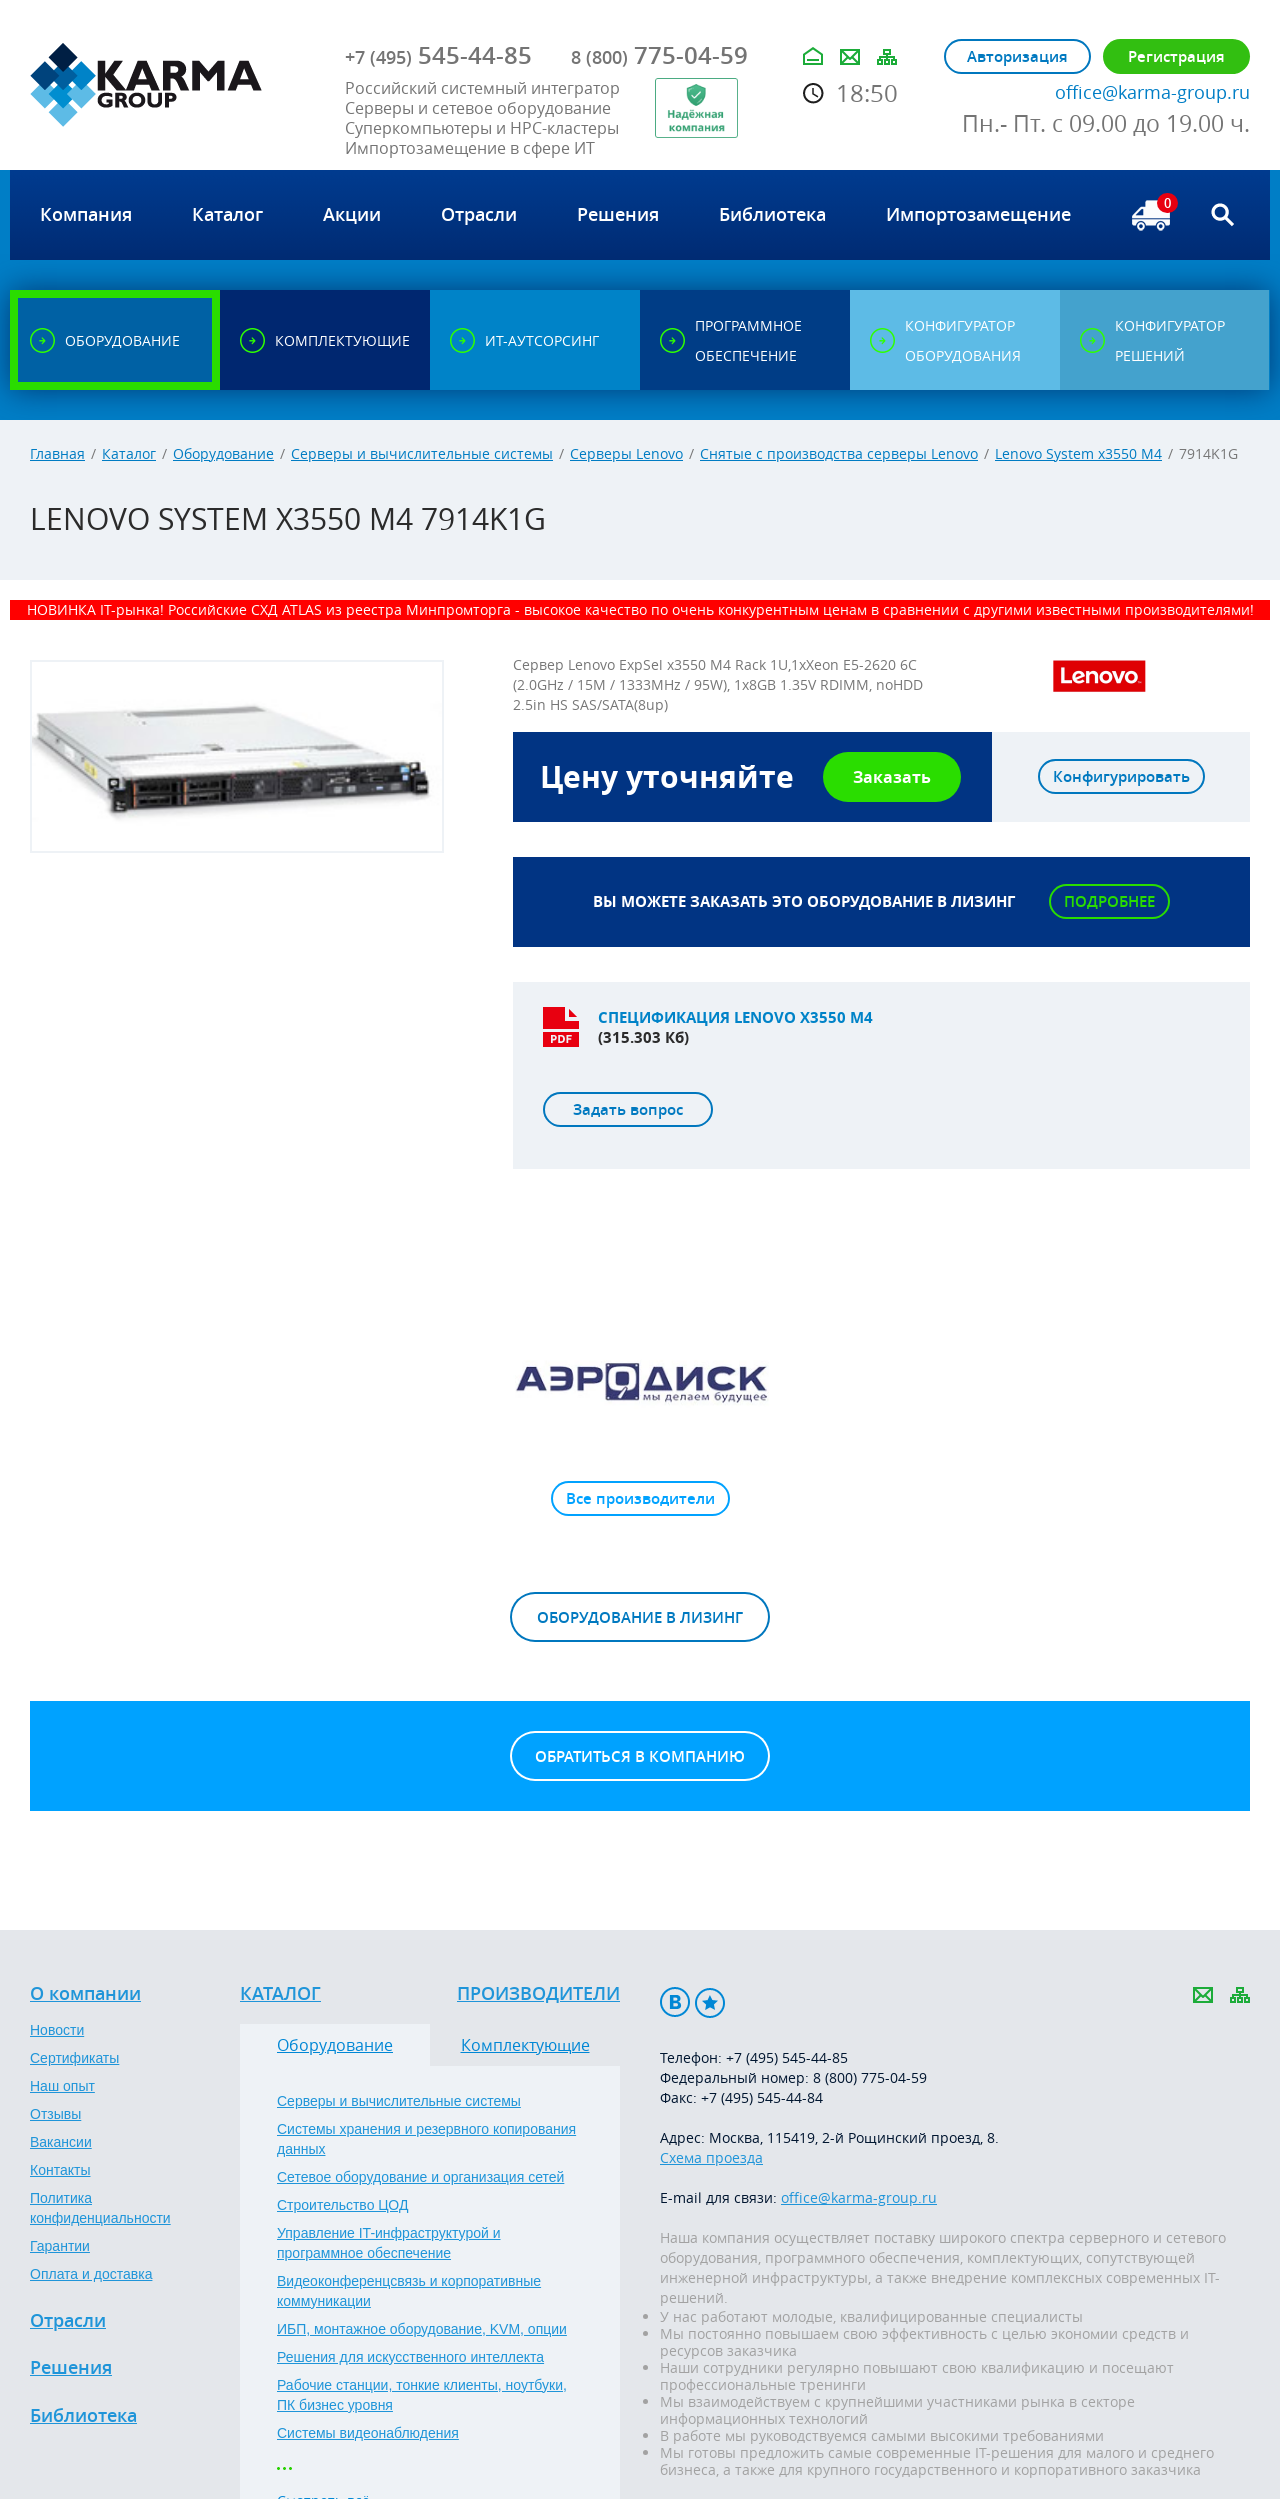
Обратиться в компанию (640, 1756)
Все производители (640, 1498)
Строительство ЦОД (342, 2205)
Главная (57, 453)
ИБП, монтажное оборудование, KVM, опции (422, 2329)
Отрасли (68, 2321)
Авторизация (1017, 56)
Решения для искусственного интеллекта (410, 2357)
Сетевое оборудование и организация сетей (420, 2177)
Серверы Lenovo (626, 453)
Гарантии (60, 2246)
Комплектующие (525, 2045)
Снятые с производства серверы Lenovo (839, 453)
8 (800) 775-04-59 (870, 2077)
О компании (85, 1994)
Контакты (60, 2170)
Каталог (129, 453)
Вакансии (61, 2142)
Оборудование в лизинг (640, 1617)
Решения (71, 2368)
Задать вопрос (628, 1109)
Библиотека (83, 2416)
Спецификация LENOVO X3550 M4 (735, 1017)
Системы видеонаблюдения (368, 2433)
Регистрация (1176, 56)
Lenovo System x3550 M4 (1078, 453)
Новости (57, 2030)
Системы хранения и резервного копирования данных (426, 2139)
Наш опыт (62, 2086)
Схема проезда (711, 2157)
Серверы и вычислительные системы (422, 453)
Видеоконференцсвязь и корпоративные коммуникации (409, 2291)
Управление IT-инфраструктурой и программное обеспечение (389, 2243)
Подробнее (1109, 901)
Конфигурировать (1121, 776)
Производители (538, 1994)
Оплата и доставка (91, 2274)
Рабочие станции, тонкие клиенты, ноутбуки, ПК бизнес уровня (422, 2395)
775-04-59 (659, 55)
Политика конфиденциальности (100, 2208)
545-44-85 (438, 55)
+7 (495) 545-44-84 (762, 2097)
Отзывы (55, 2114)
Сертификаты (74, 2058)
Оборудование (223, 453)
